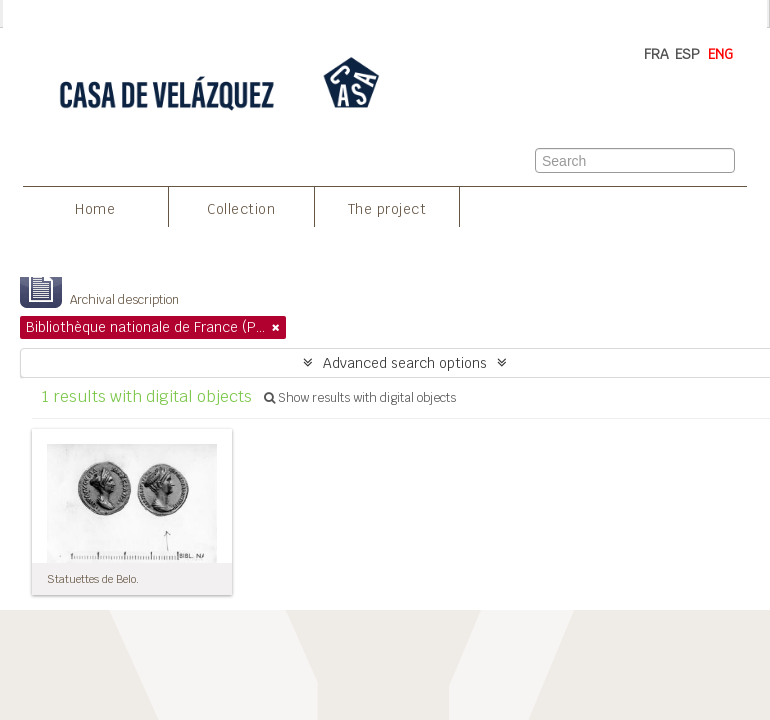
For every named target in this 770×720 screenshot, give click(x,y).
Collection (241, 209)
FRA (656, 54)
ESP (687, 54)
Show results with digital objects (360, 398)
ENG (720, 54)
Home (95, 209)
